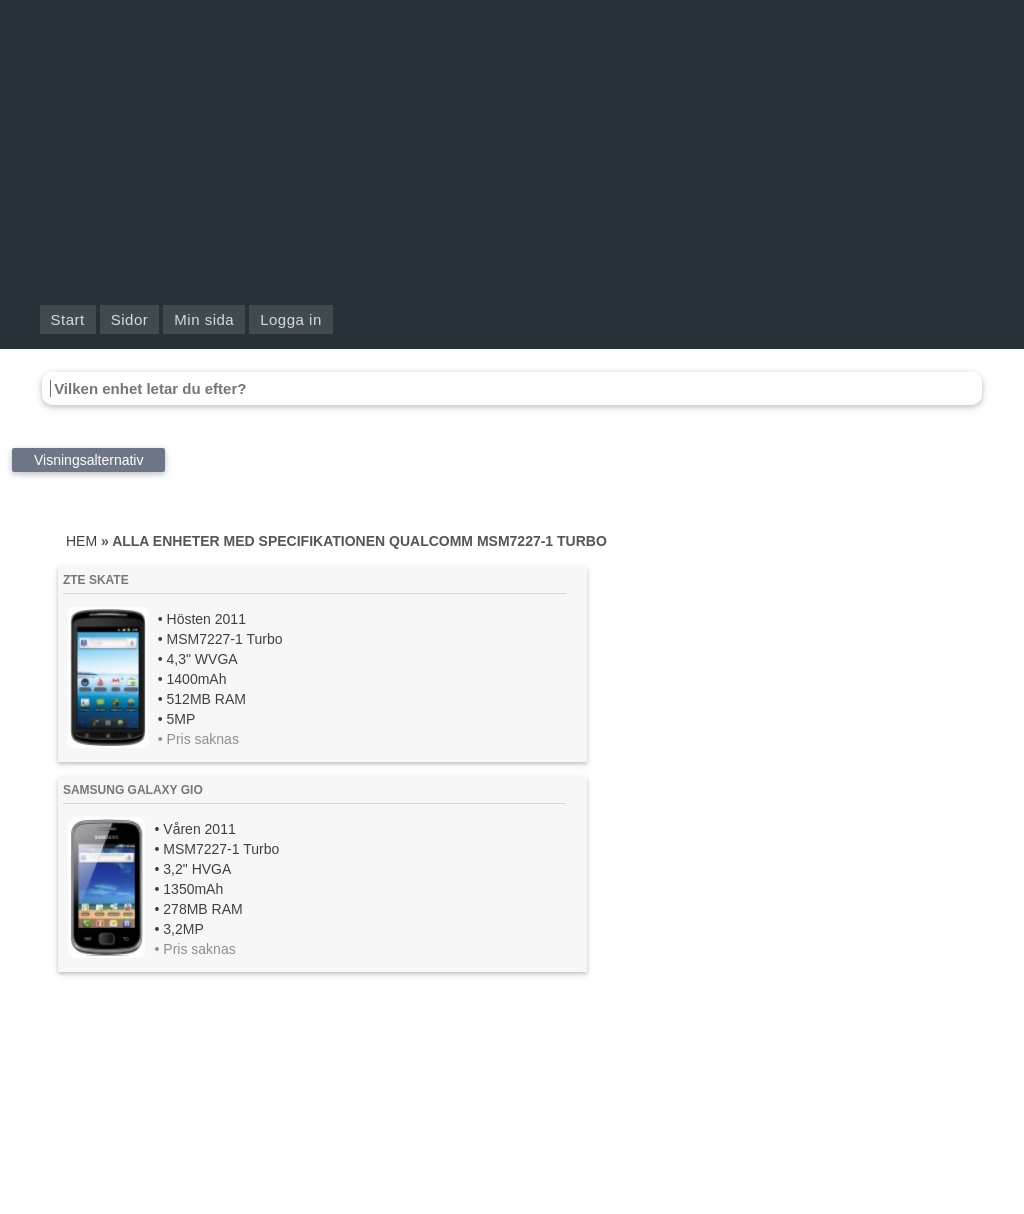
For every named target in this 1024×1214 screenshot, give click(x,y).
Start (68, 319)
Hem (81, 541)
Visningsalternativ (88, 460)
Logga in (291, 319)
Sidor (130, 319)
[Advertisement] (512, 150)
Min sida (204, 319)
